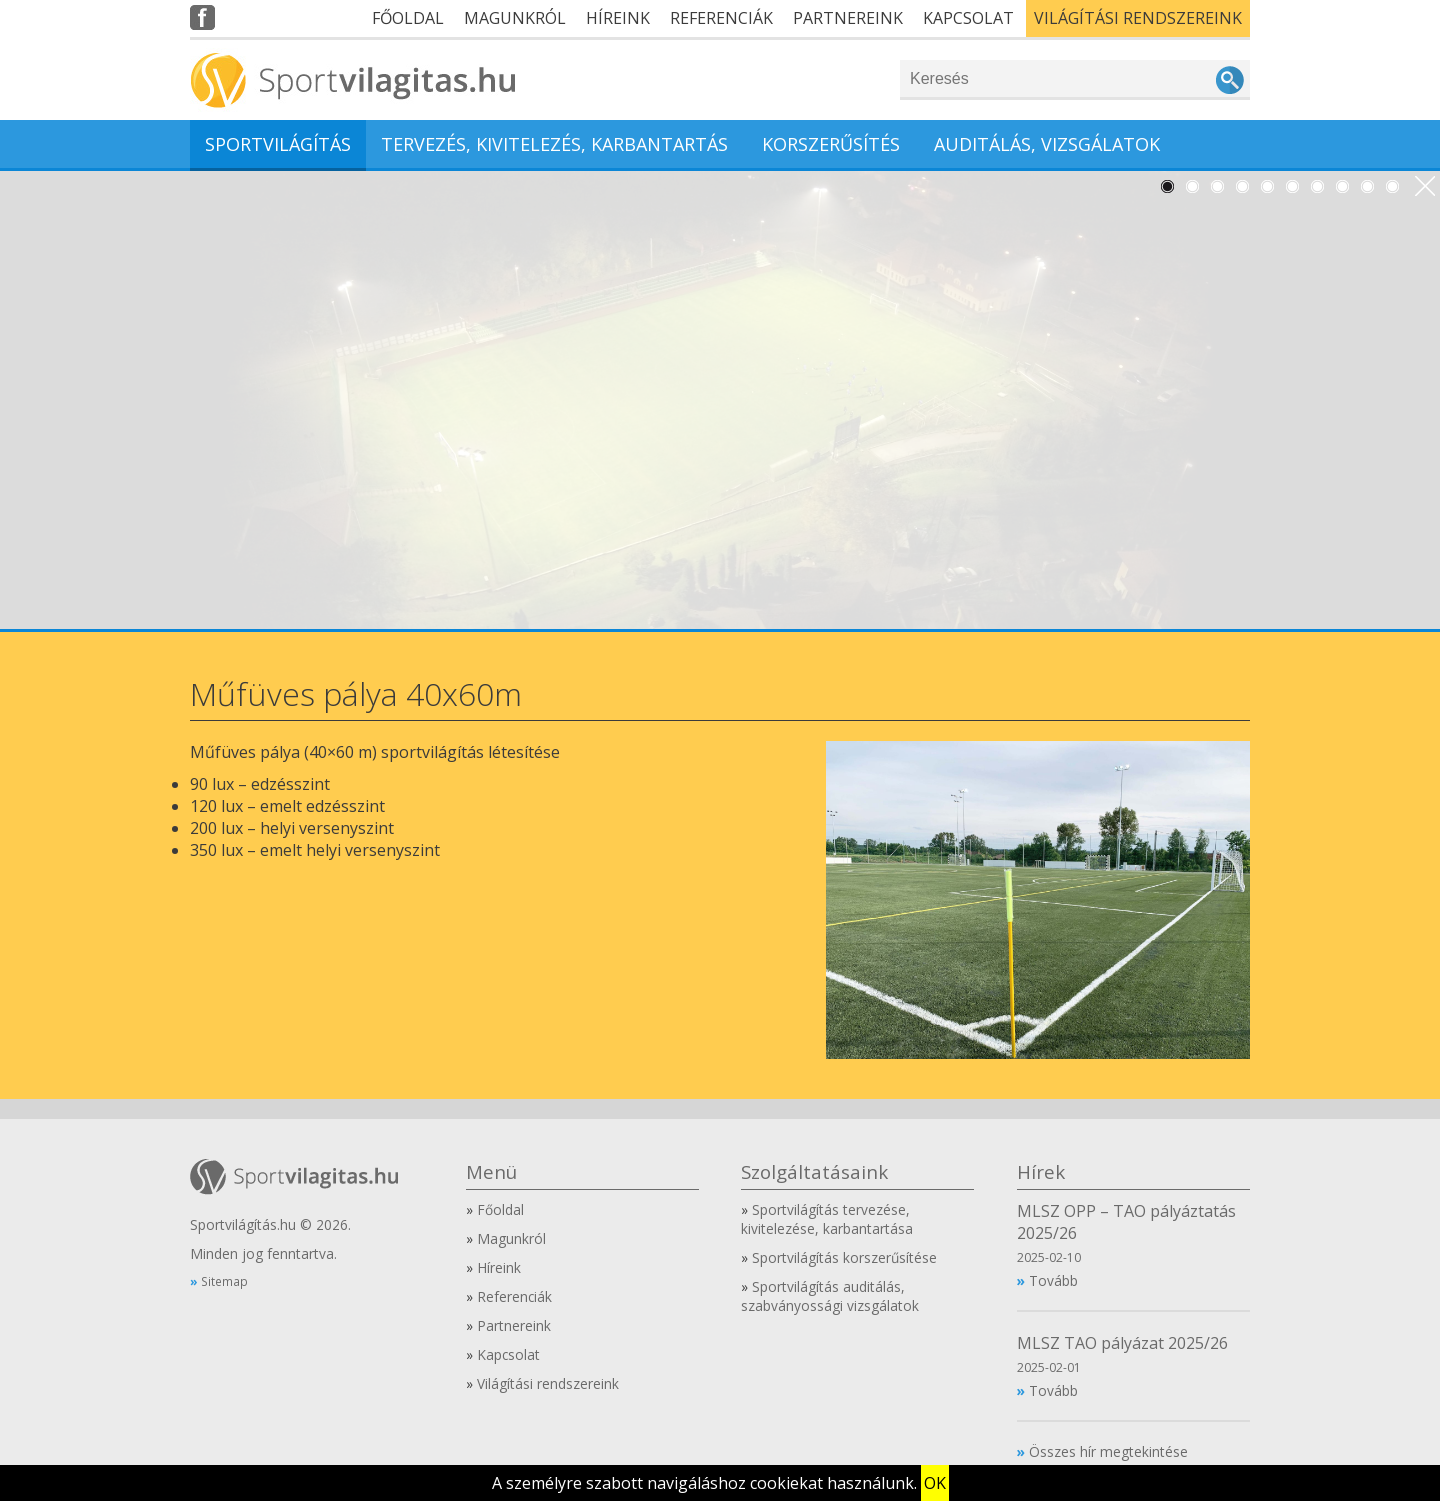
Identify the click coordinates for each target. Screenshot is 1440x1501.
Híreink (618, 18)
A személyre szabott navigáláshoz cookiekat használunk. (704, 1483)
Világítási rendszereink (1138, 18)
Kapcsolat (968, 18)
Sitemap (224, 1281)
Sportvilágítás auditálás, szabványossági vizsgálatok (830, 1296)
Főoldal (408, 18)
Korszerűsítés (831, 144)
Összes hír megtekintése (1108, 1451)
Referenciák (721, 18)
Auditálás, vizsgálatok (1047, 144)
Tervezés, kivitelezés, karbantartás (554, 144)
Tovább (1053, 1280)
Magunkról (515, 18)
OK (935, 1483)
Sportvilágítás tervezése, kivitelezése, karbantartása (827, 1219)
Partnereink (848, 18)
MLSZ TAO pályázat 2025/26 (1122, 1343)
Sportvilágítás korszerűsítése (844, 1257)
